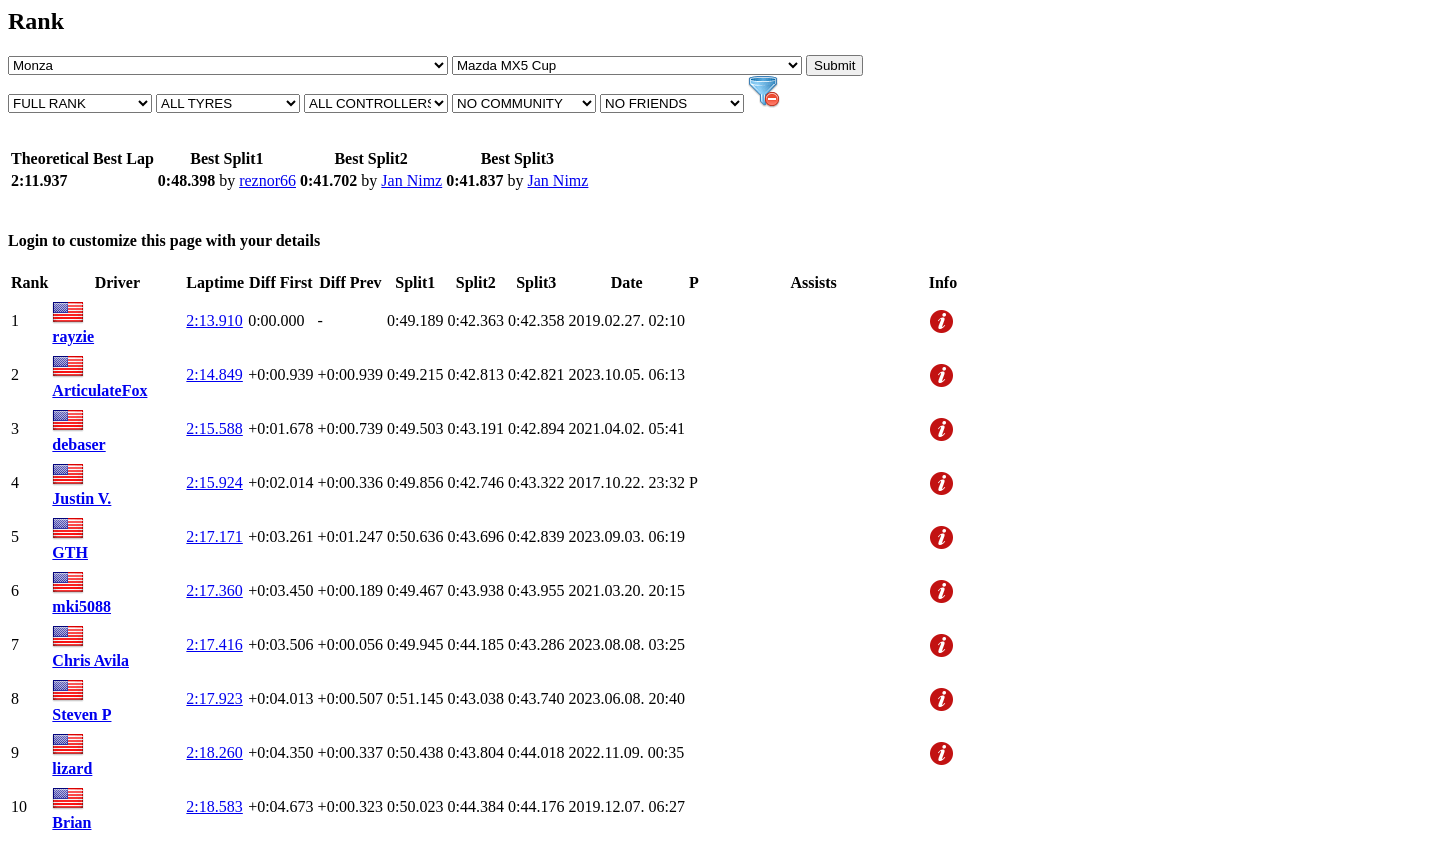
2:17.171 (214, 536)
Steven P (81, 714)
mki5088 (81, 606)
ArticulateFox (99, 390)
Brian (71, 822)
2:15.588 (214, 428)
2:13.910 (214, 320)
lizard (72, 768)
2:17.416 (214, 644)
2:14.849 (214, 374)
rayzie (73, 336)
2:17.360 (214, 590)
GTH (70, 552)
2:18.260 (214, 752)
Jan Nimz (411, 180)
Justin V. (81, 498)
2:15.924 (214, 482)
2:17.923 (214, 698)
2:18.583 (214, 806)
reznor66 (267, 180)
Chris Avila (90, 660)
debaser (78, 444)
